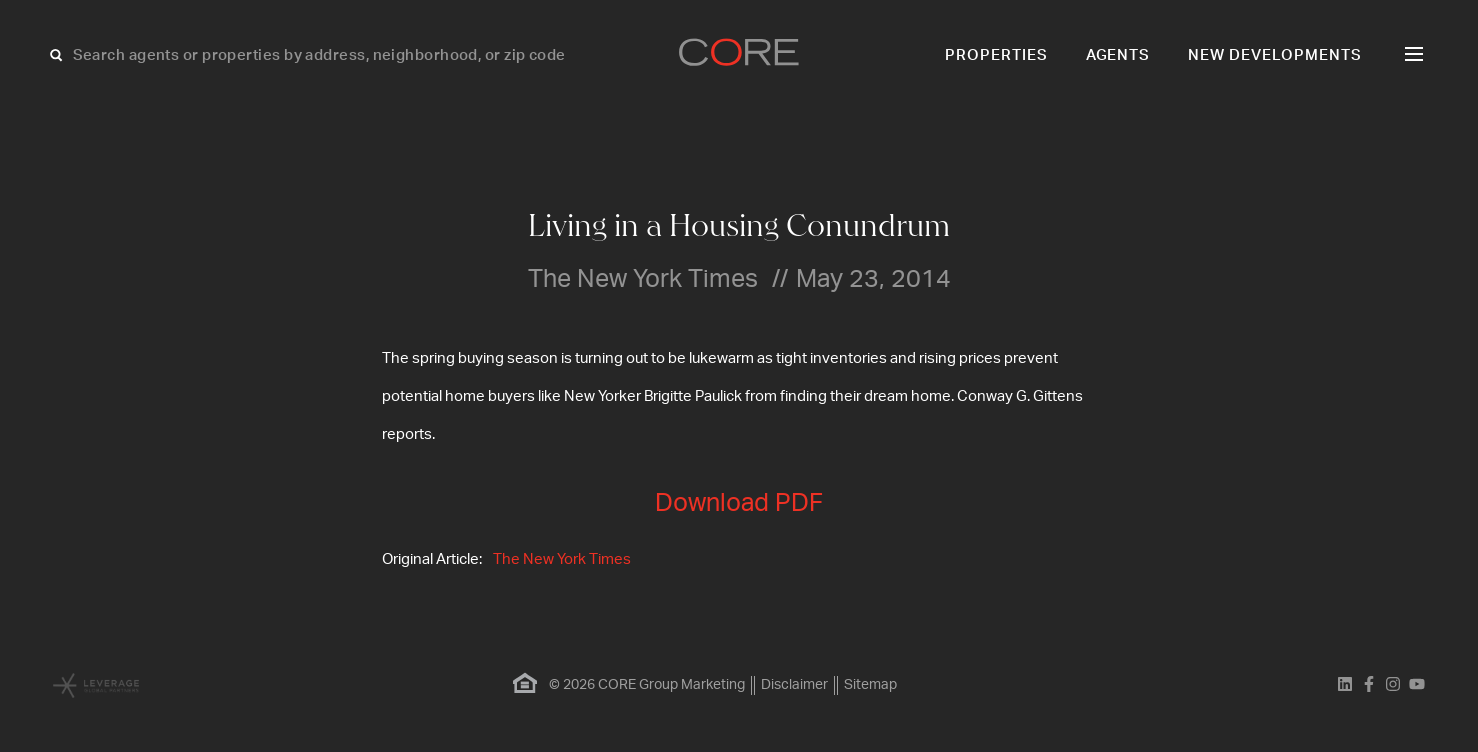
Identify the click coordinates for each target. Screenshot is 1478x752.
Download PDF (739, 503)
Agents (1118, 55)
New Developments (1275, 55)
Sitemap (870, 685)
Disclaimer (794, 685)
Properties (996, 55)
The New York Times (562, 559)
